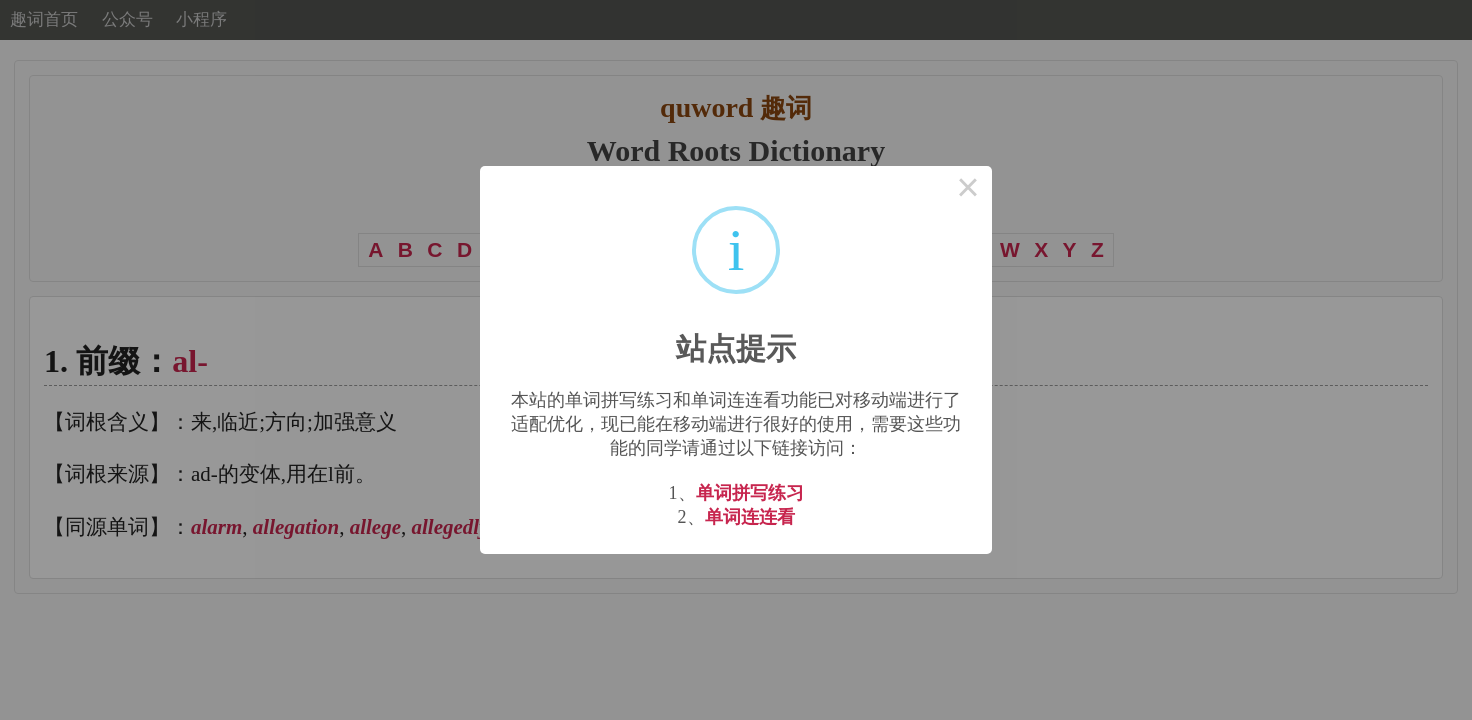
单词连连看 (750, 517)
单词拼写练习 (750, 493)
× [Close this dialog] (968, 190)
